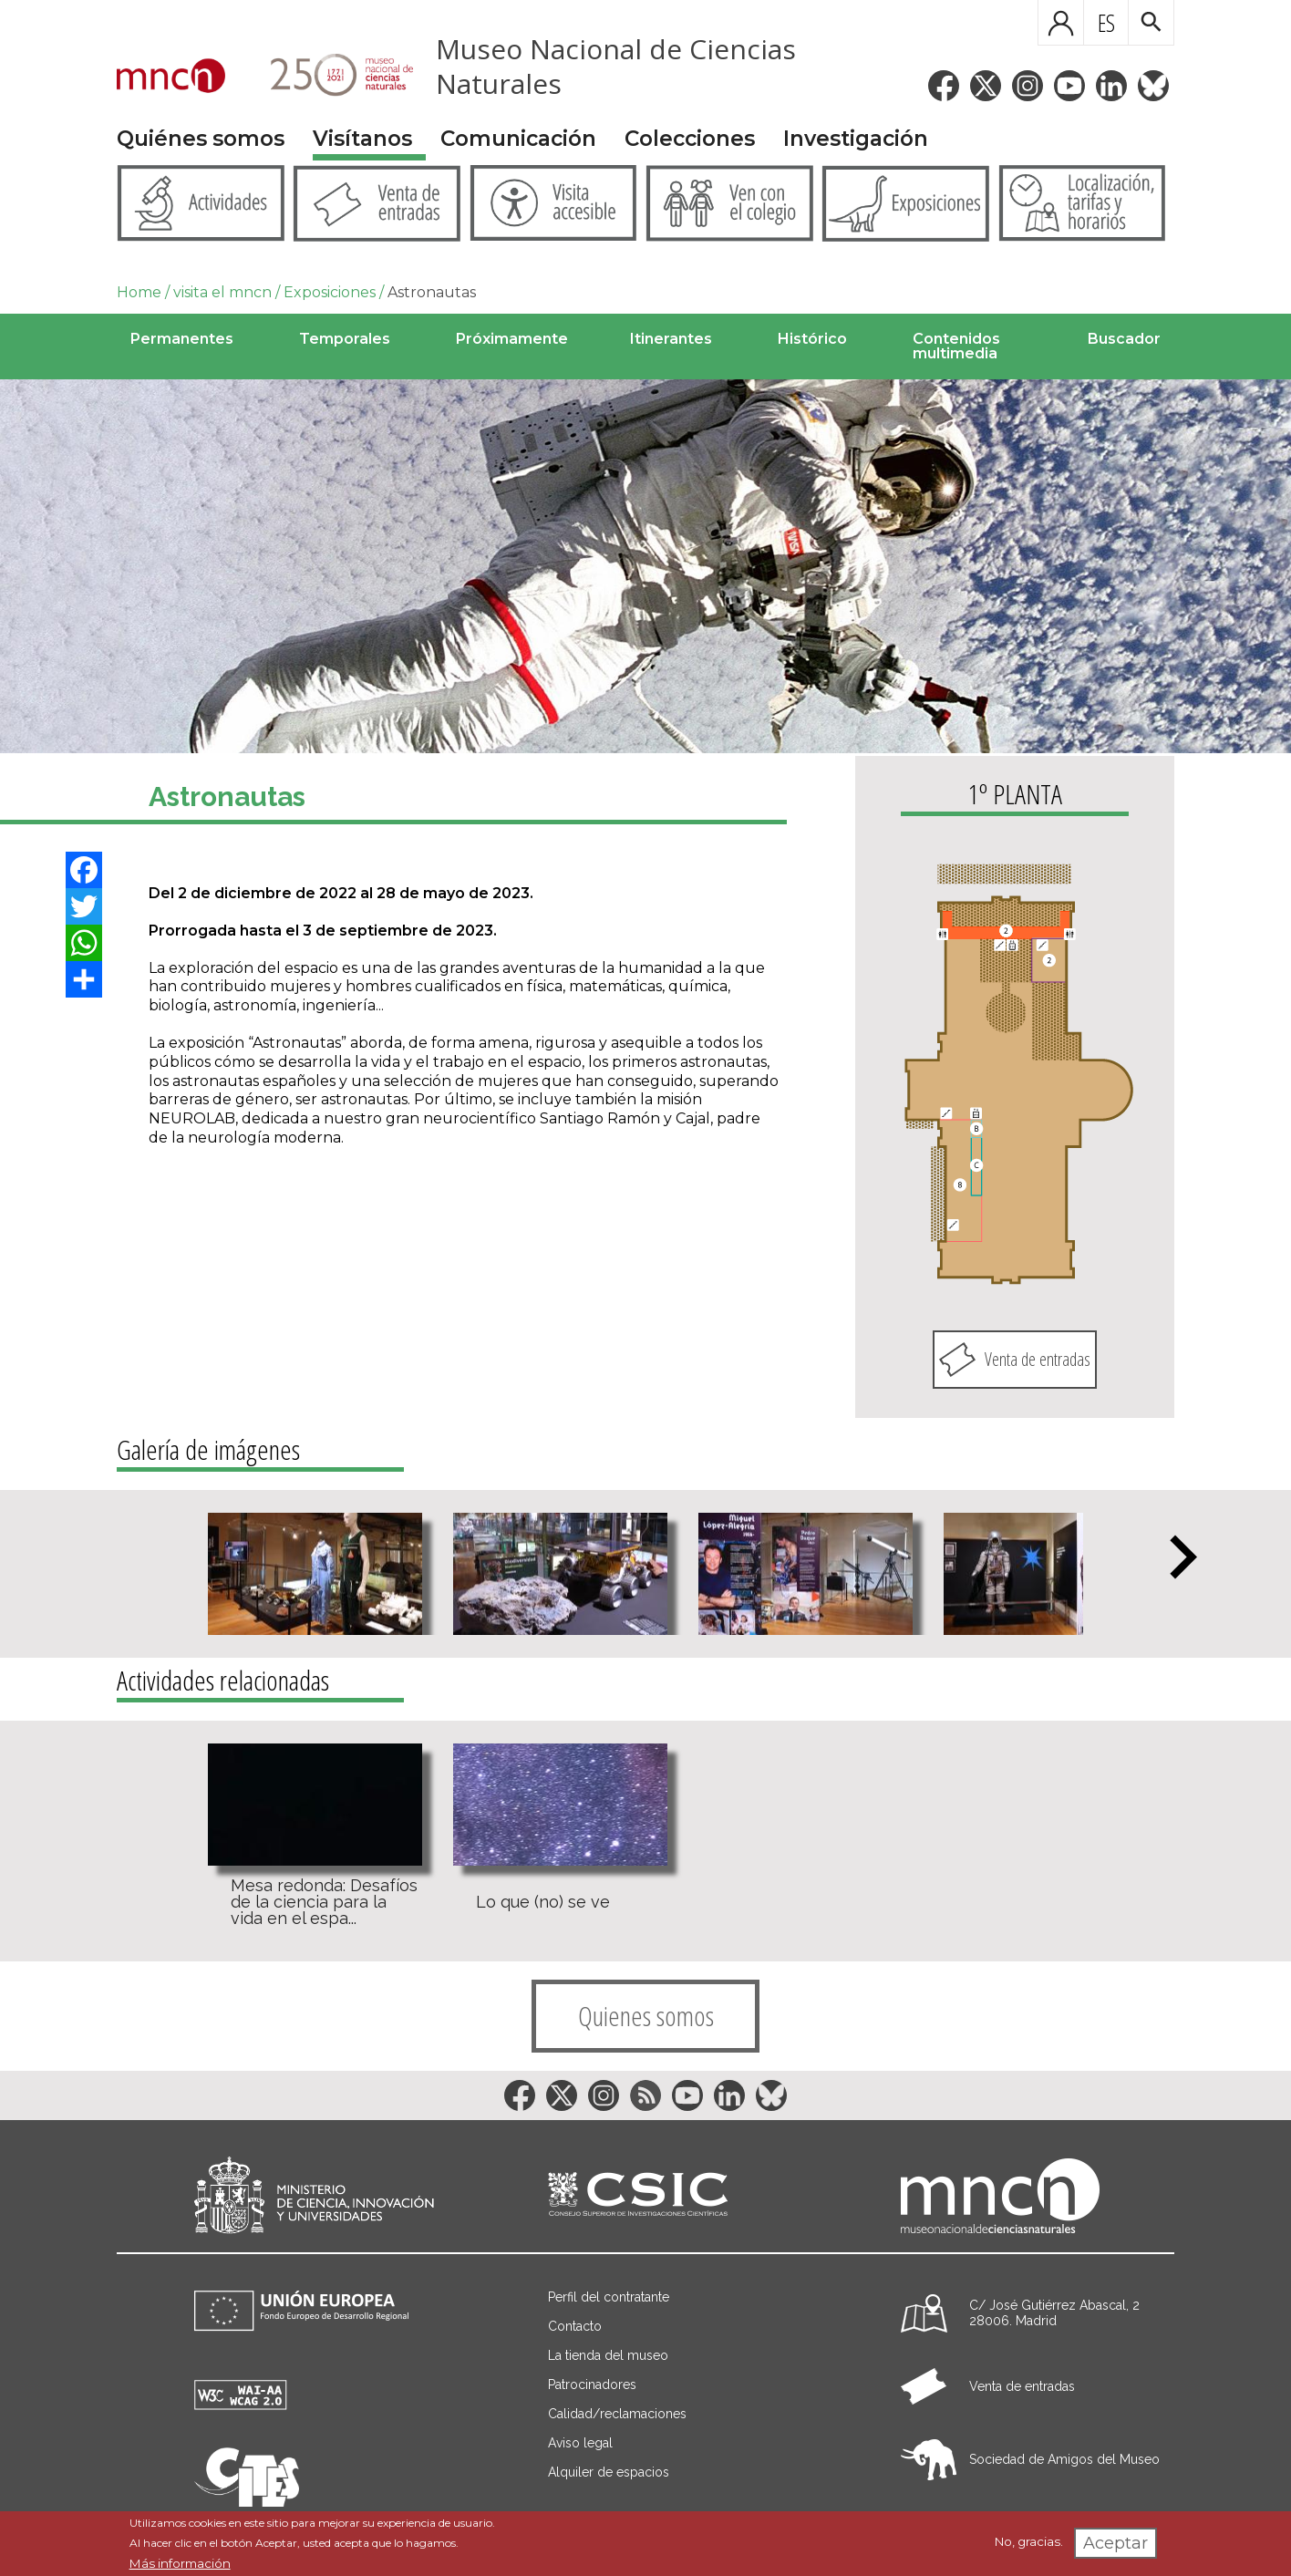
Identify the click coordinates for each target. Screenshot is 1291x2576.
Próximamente (512, 338)
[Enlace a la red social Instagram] (1027, 85)
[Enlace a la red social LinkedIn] (1111, 85)
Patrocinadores (592, 2384)
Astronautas (431, 292)
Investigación (855, 138)
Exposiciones (330, 292)
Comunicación (518, 138)
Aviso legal (580, 2442)
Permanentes (181, 338)
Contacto (575, 2326)
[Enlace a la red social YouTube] (1069, 85)
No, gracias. (1029, 2541)
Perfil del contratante (608, 2297)
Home (139, 292)
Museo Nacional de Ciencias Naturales (616, 66)
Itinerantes (671, 338)
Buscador (1124, 338)
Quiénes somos (200, 138)
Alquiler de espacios (608, 2472)
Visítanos (362, 138)
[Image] (645, 566)
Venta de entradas (1037, 1359)
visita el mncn (222, 292)
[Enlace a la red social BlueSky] (1153, 85)
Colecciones (690, 138)
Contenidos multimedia (956, 346)
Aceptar (1115, 2543)
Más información (180, 2563)
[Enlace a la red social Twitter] (985, 85)
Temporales (344, 338)
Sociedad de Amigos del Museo (1064, 2459)
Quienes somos (646, 2015)
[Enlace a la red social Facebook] (943, 85)
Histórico (812, 338)
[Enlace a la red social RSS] (645, 2095)
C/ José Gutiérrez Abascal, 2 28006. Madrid (1054, 2313)
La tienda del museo (608, 2355)
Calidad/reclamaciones (617, 2413)
